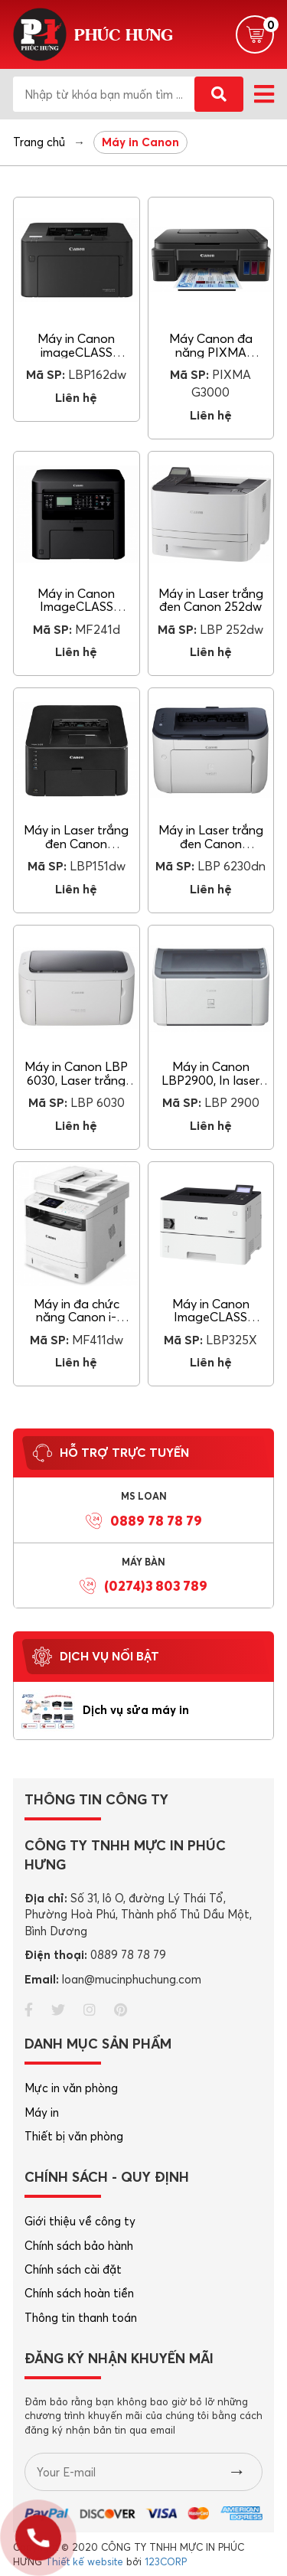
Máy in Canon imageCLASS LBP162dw (76, 352)
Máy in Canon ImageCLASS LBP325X (210, 1317)
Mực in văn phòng (71, 2088)
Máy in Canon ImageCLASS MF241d (76, 607)
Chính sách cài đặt (73, 2269)
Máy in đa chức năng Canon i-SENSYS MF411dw (76, 1317)
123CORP (166, 2561)
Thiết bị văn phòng (73, 2136)
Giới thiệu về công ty (79, 2221)
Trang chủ (39, 142)
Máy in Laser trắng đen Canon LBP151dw (76, 843)
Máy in (41, 2112)
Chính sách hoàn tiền (79, 2293)
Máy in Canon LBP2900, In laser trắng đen (210, 1080)
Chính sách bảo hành (78, 2245)
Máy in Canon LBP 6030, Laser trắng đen (76, 1080)
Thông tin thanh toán (80, 2317)
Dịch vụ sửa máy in (136, 1710)
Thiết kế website (84, 2561)
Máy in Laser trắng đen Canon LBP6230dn (210, 843)
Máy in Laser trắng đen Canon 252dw (210, 600)
